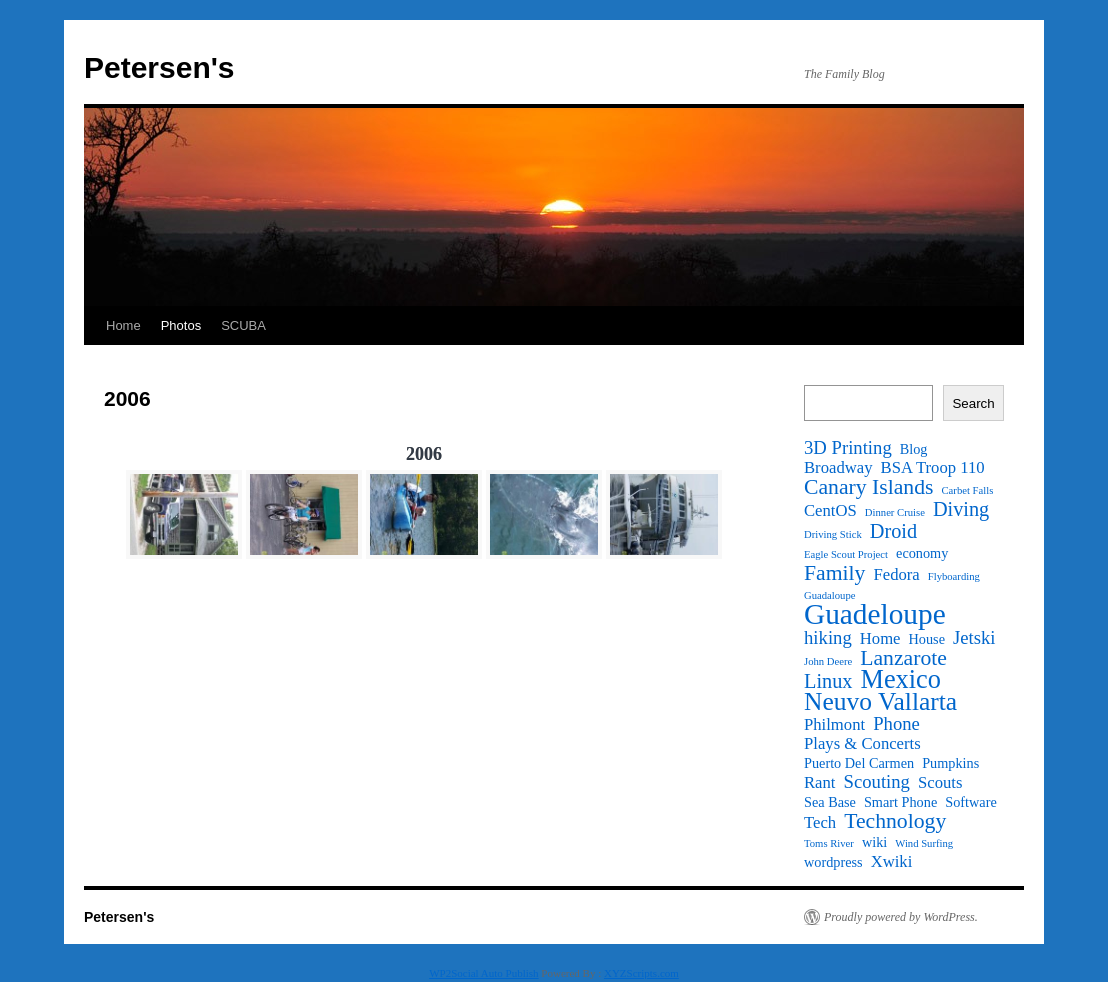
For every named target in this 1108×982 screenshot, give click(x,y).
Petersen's (159, 67)
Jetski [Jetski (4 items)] (974, 638)
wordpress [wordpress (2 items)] (833, 862)
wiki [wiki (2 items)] (874, 842)
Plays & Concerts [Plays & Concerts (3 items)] (862, 744)
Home (123, 325)
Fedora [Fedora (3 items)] (896, 575)
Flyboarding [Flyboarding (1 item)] (954, 576)
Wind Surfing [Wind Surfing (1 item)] (924, 843)
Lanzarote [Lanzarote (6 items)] (903, 658)
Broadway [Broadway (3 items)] (838, 468)
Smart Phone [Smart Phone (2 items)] (900, 802)
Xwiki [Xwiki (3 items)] (892, 862)
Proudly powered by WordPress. (901, 917)
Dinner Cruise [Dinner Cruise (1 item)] (895, 512)
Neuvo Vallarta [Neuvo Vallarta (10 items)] (880, 702)
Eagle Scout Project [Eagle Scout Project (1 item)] (846, 554)
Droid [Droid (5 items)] (893, 531)
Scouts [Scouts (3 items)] (940, 783)
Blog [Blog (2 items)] (914, 449)
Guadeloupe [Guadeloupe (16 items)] (875, 614)
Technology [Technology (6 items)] (895, 821)
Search (973, 403)
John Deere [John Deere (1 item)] (828, 661)
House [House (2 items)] (927, 639)
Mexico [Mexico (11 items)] (900, 680)
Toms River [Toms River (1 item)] (829, 843)
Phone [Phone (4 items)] (896, 724)
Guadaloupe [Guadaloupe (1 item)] (830, 595)
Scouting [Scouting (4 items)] (877, 782)
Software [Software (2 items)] (971, 802)
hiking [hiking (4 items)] (828, 638)
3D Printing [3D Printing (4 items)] (848, 448)
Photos (181, 325)
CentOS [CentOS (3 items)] (830, 511)
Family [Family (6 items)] (834, 573)
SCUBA (243, 325)
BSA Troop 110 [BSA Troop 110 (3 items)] (933, 468)
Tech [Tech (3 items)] (820, 823)
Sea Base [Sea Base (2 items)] (830, 802)
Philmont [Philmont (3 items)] (834, 725)
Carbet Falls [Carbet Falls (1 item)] (968, 490)
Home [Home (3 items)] (880, 639)
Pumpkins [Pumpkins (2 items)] (950, 763)
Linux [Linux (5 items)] (828, 681)
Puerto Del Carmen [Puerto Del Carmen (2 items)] (859, 763)
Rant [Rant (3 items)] (820, 783)
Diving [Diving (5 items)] (961, 509)
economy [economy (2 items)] (922, 553)
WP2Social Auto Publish (483, 973)
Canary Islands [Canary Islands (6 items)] (869, 487)
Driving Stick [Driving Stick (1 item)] (833, 534)
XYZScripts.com (641, 973)
